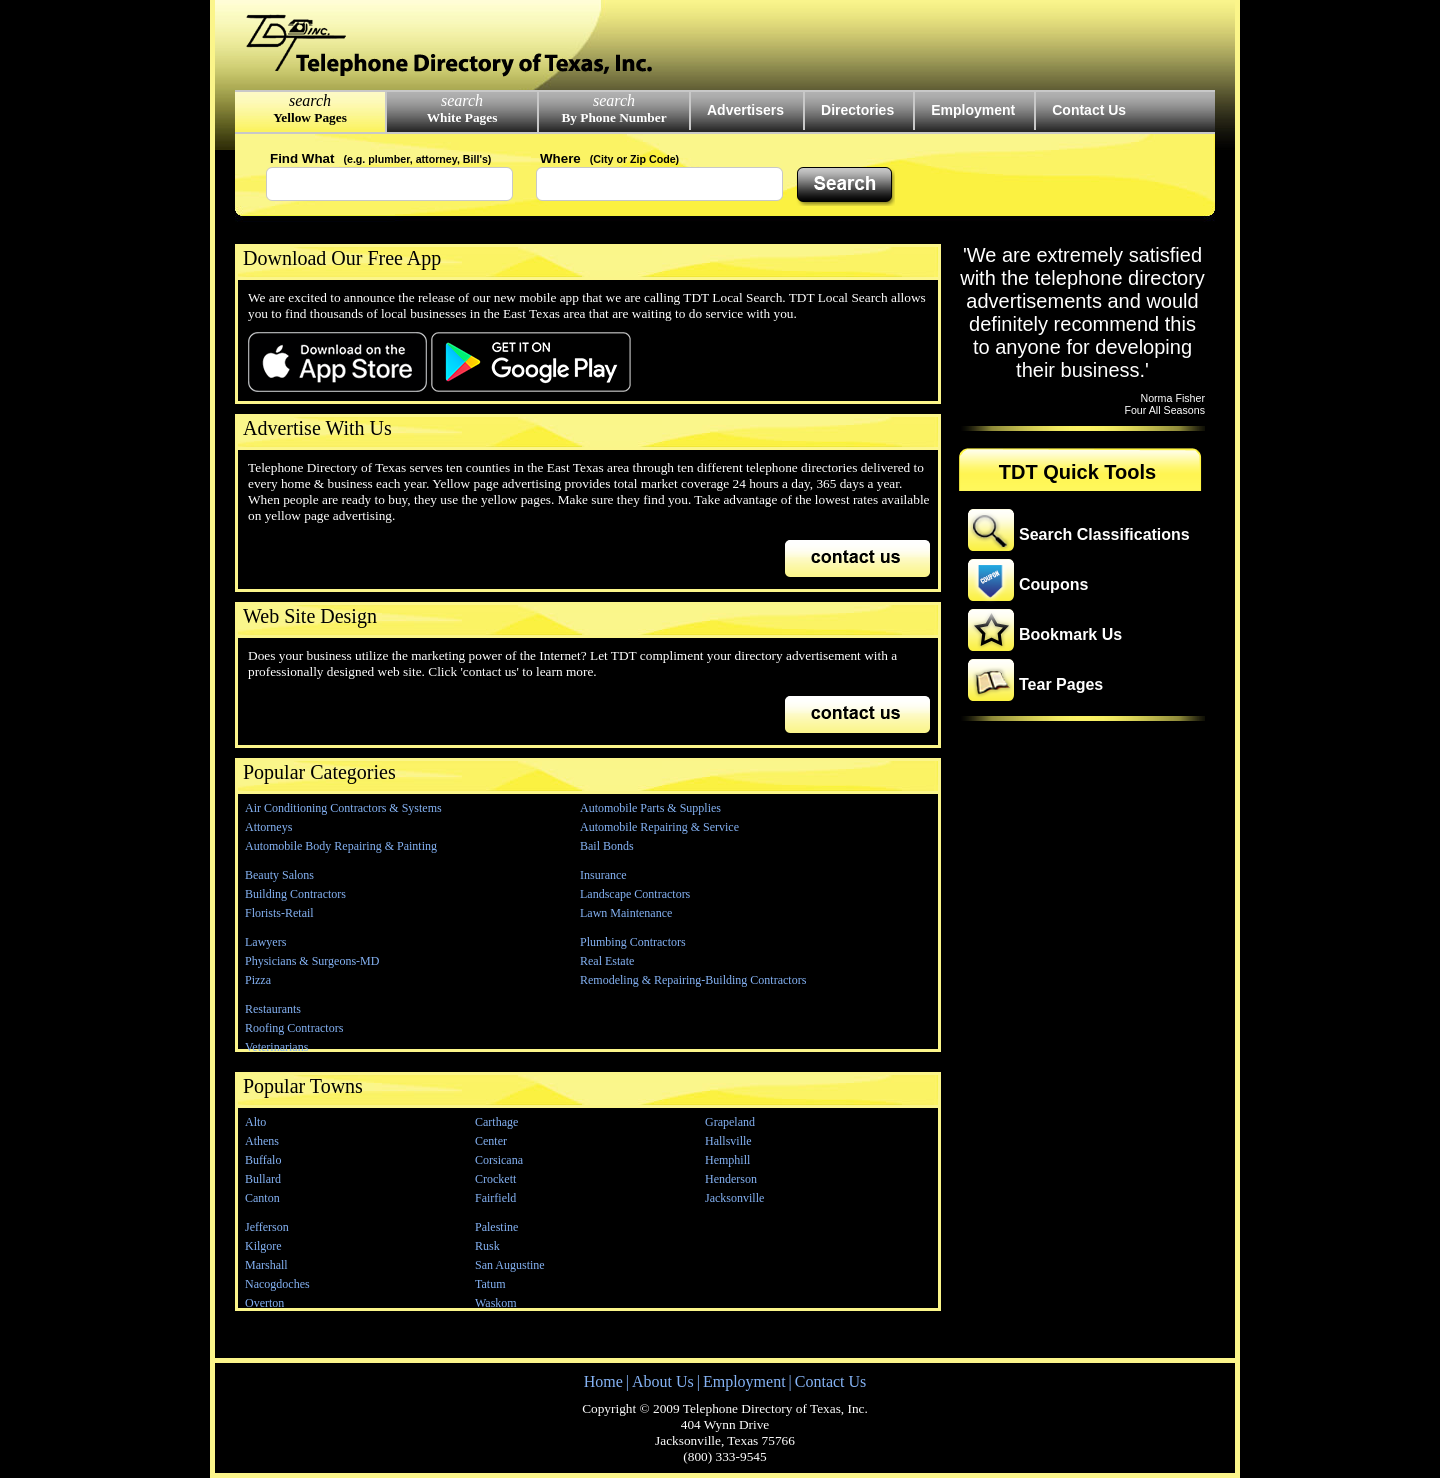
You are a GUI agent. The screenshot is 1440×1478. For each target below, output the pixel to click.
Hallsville (728, 1141)
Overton (264, 1303)
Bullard (263, 1179)
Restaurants (273, 1009)
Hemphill (727, 1160)
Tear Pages (1061, 684)
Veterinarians (276, 1047)
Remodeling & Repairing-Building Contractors (693, 980)
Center (491, 1141)
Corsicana (499, 1160)
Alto (255, 1122)
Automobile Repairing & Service (659, 827)
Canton (262, 1198)
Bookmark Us (1070, 634)
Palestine (496, 1227)
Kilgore (263, 1246)
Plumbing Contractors (633, 942)
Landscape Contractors (635, 894)
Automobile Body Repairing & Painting (341, 846)
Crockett (495, 1179)
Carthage (496, 1122)
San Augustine (510, 1265)
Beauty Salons (279, 875)
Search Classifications (1104, 534)
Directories (857, 110)
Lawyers (265, 942)
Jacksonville (734, 1198)
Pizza (258, 980)
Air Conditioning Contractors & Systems (343, 808)
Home (603, 1381)
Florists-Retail (279, 913)
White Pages (462, 117)
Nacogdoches (277, 1284)
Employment (973, 110)
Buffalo (263, 1160)
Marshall (266, 1265)
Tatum (490, 1284)
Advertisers (745, 110)
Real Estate (607, 961)
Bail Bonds (607, 846)
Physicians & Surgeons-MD (312, 961)
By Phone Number (613, 117)
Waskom (496, 1303)
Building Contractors (295, 894)
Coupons (1053, 584)
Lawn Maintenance (626, 913)
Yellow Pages (310, 117)
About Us (663, 1381)
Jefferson (267, 1227)
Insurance (603, 875)
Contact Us (1089, 110)
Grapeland (730, 1122)
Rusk (487, 1246)
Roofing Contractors (294, 1028)
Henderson (731, 1179)
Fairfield (495, 1198)
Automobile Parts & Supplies (650, 808)
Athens (262, 1141)
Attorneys (268, 827)
